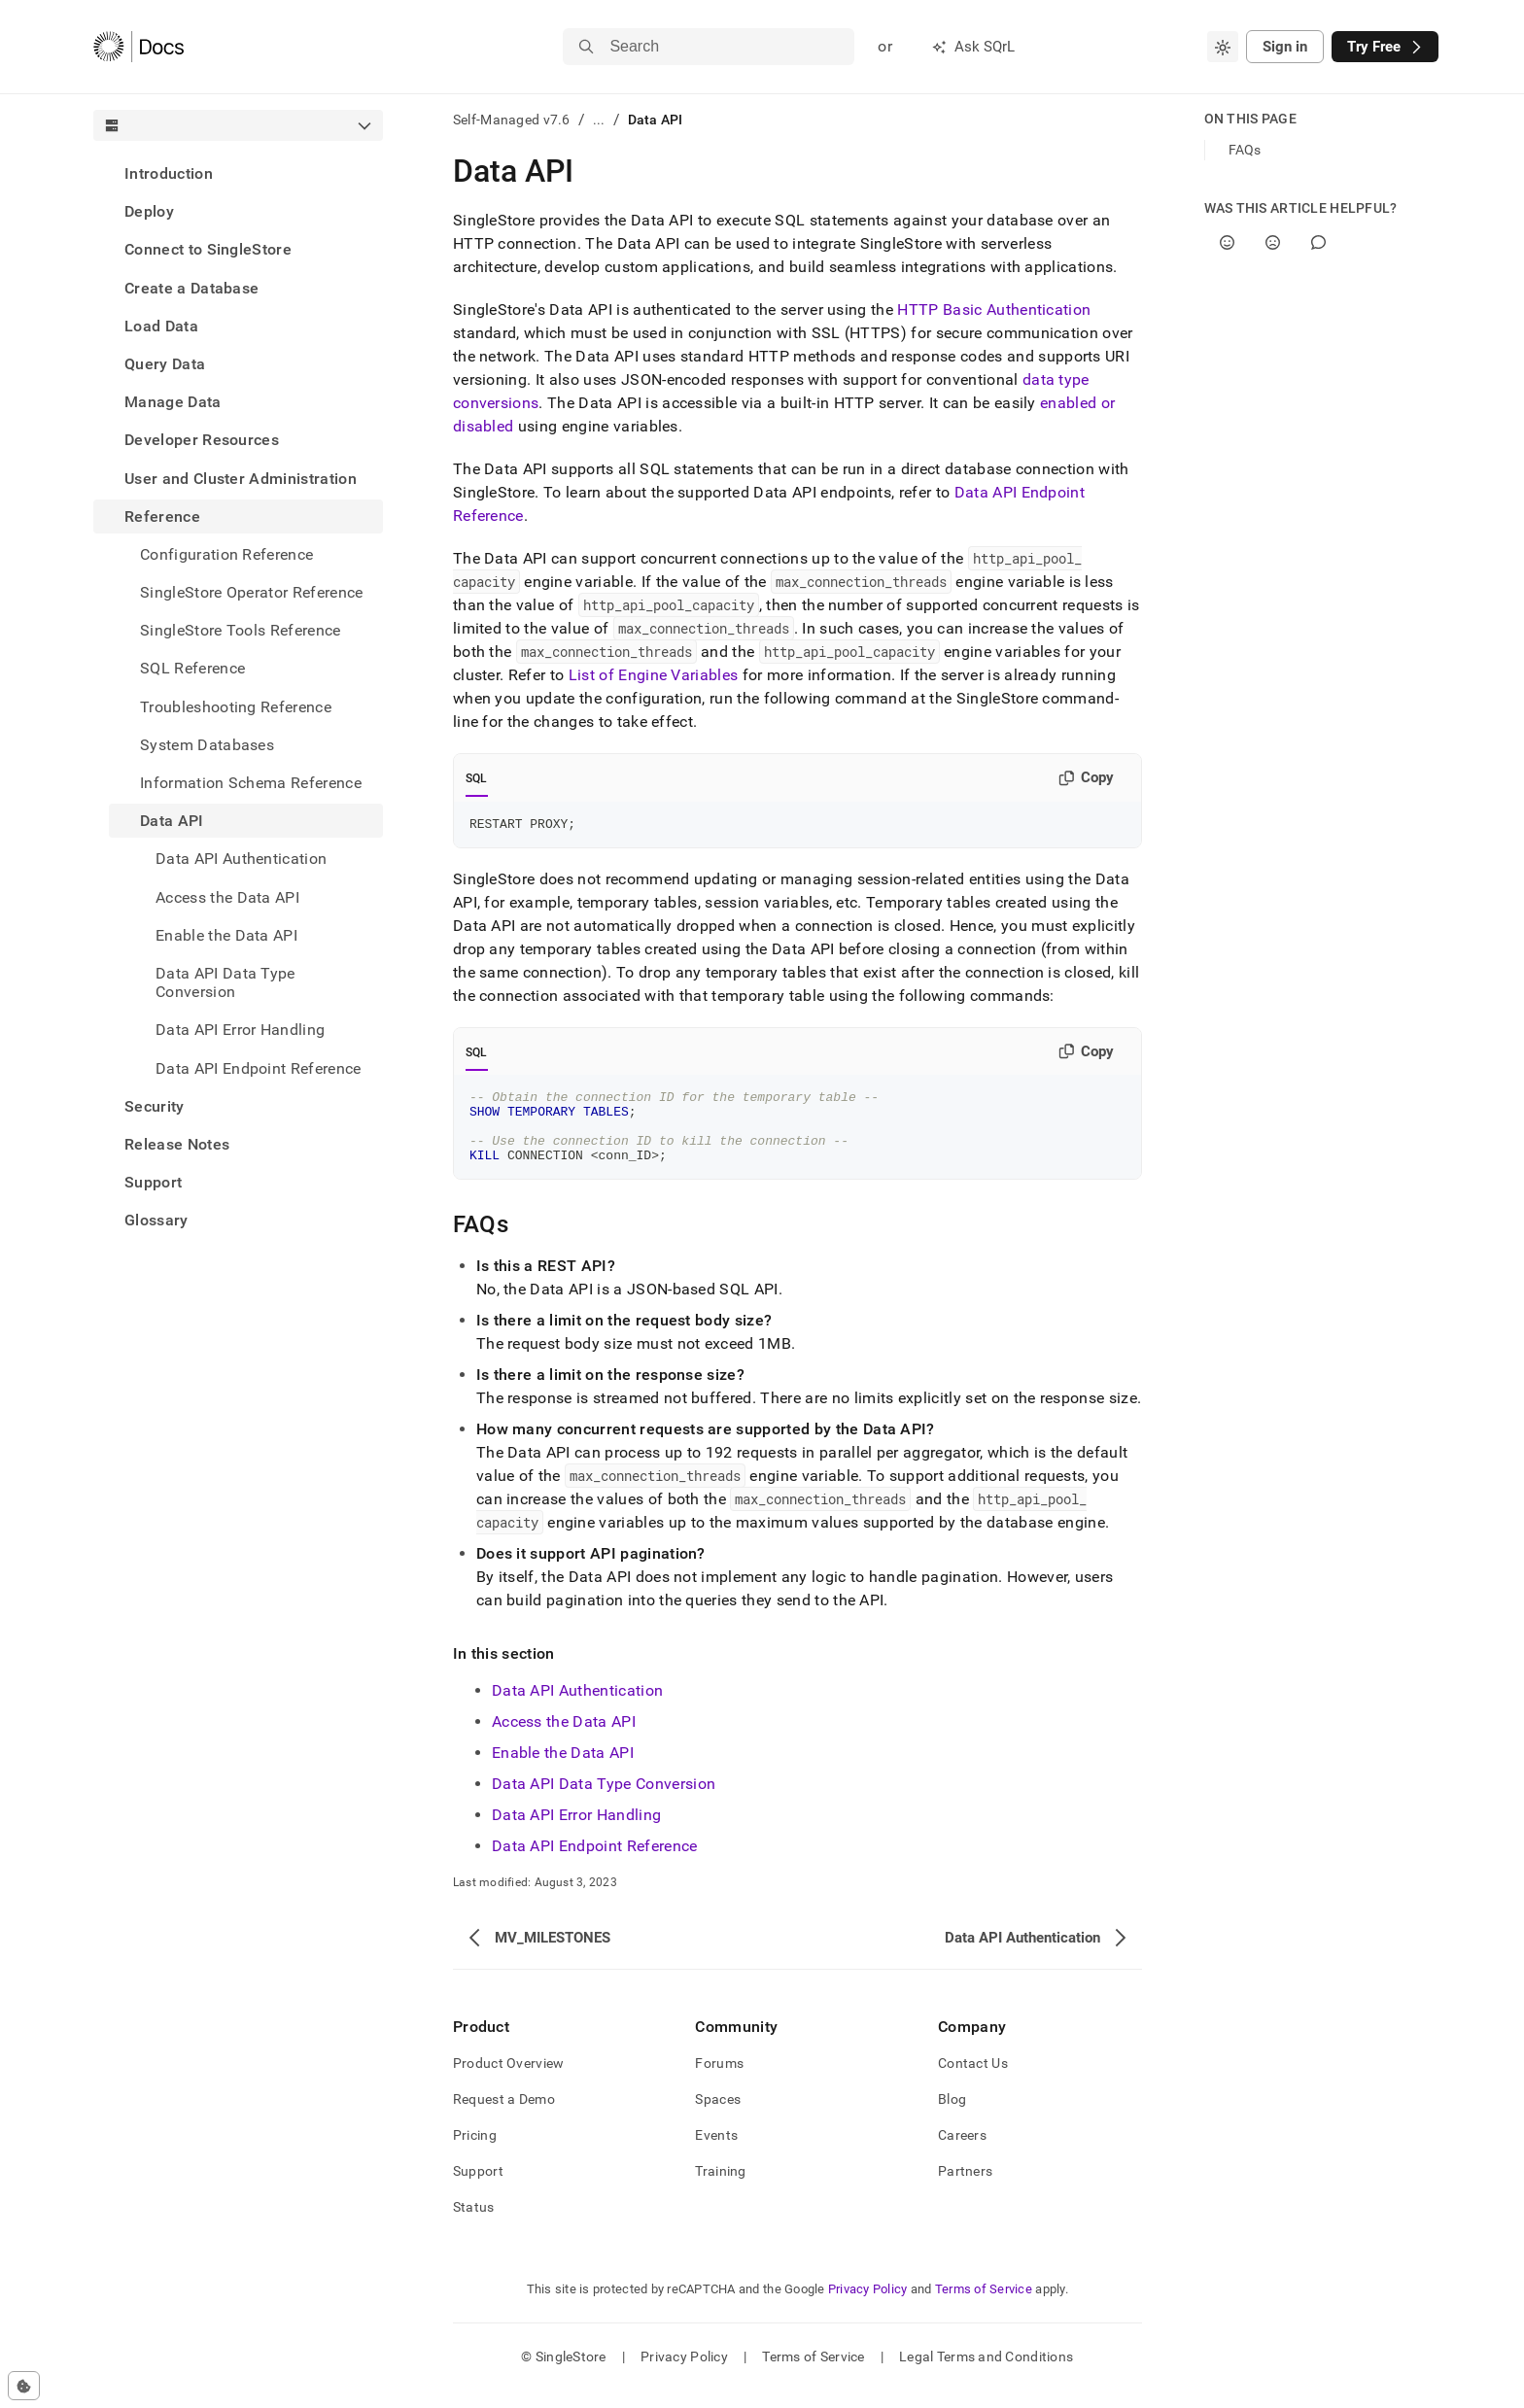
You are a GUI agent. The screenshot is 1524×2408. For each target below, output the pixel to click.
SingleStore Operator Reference (252, 592)
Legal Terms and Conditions (986, 2374)
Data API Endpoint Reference (259, 1068)
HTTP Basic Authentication (994, 309)
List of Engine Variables (654, 675)
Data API (172, 820)
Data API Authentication (577, 1708)
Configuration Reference (226, 554)
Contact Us (973, 2080)
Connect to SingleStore (208, 249)
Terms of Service (983, 2306)
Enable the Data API (563, 1770)
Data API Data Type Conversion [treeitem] (225, 982)
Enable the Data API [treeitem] (226, 935)
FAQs (1245, 149)
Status (474, 2224)
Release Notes (176, 1144)
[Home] (138, 46)
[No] (1273, 242)
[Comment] (1318, 242)
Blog (952, 2116)
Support (153, 1182)
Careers (962, 2152)
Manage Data (173, 402)
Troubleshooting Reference (235, 707)
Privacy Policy (868, 2306)
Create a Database (191, 288)
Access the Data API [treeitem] (227, 897)
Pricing (475, 2152)
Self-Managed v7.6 (512, 119)
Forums (719, 2080)
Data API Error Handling (576, 1832)
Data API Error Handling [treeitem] (240, 1029)
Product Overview (508, 2080)
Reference (162, 516)
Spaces (718, 2116)
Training (720, 2188)
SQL (477, 778)
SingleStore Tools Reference (240, 630)
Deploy (149, 211)
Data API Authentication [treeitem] (241, 858)
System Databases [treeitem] (207, 745)
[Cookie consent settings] (24, 2385)
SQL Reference (192, 668)
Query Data (164, 364)
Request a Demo (504, 2116)
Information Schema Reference (251, 783)
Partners (965, 2188)
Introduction (168, 173)
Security (154, 1106)
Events (716, 2152)
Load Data (161, 326)
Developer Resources (201, 439)
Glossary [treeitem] (156, 1220)
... (599, 119)
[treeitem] (238, 173)
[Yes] (1227, 242)
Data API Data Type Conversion (603, 1801)
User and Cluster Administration (240, 478)
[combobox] (1222, 46)
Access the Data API (564, 1739)
